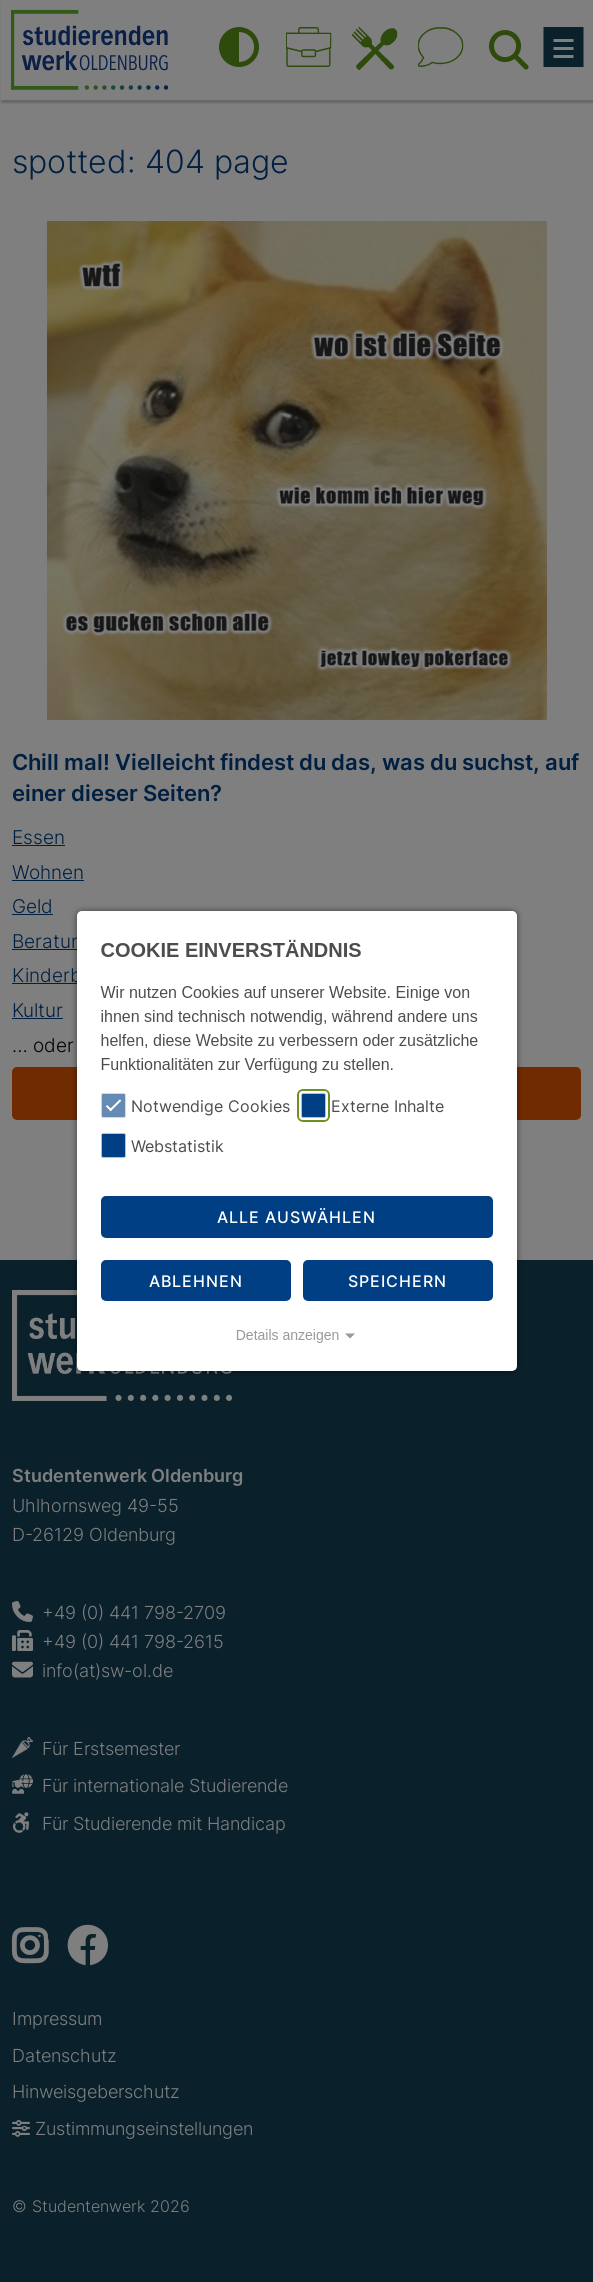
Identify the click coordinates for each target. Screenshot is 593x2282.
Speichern (397, 1281)
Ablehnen (196, 1281)
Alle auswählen (296, 1217)
